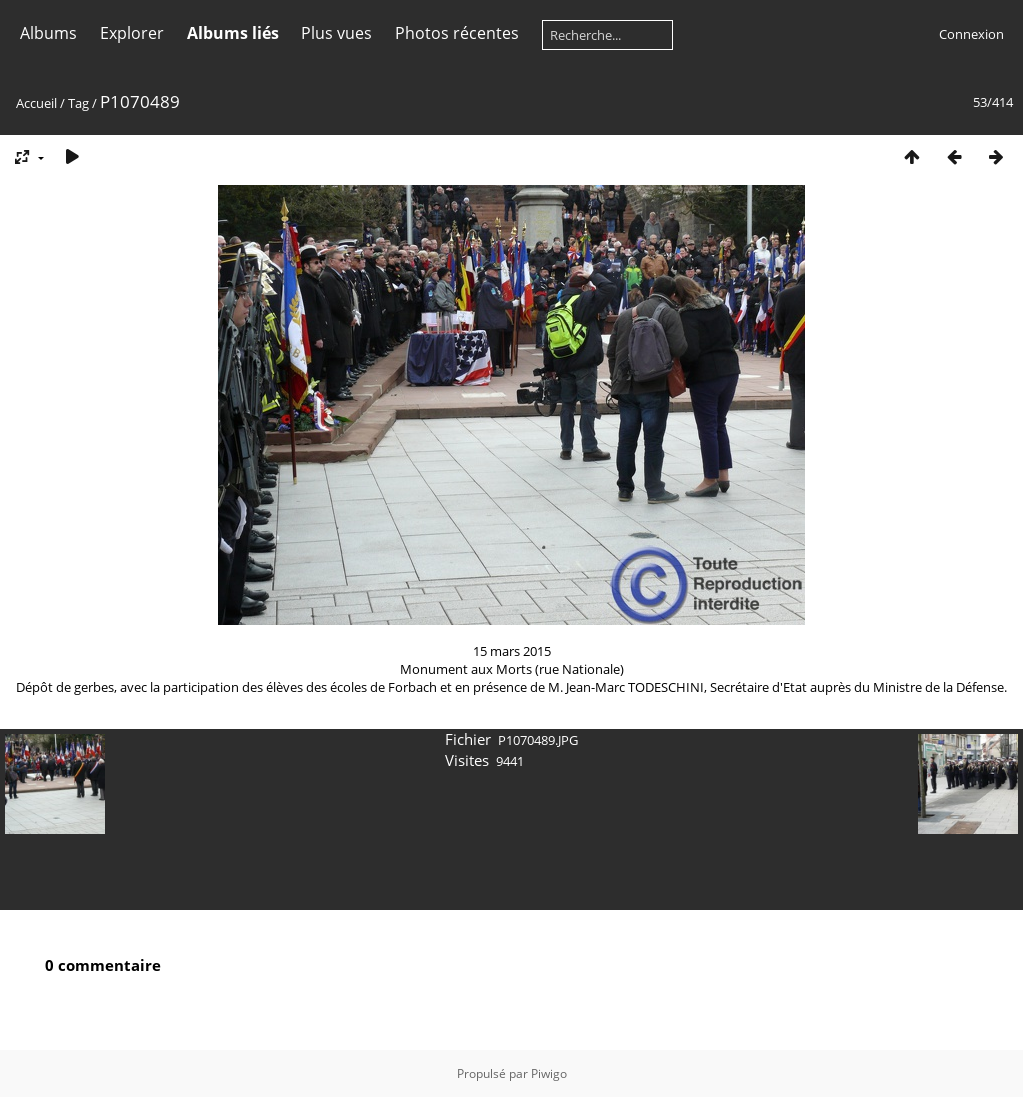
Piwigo (549, 1073)
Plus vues (336, 33)
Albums (48, 33)
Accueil (36, 103)
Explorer (132, 33)
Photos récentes (457, 33)
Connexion (971, 34)
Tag (78, 103)
